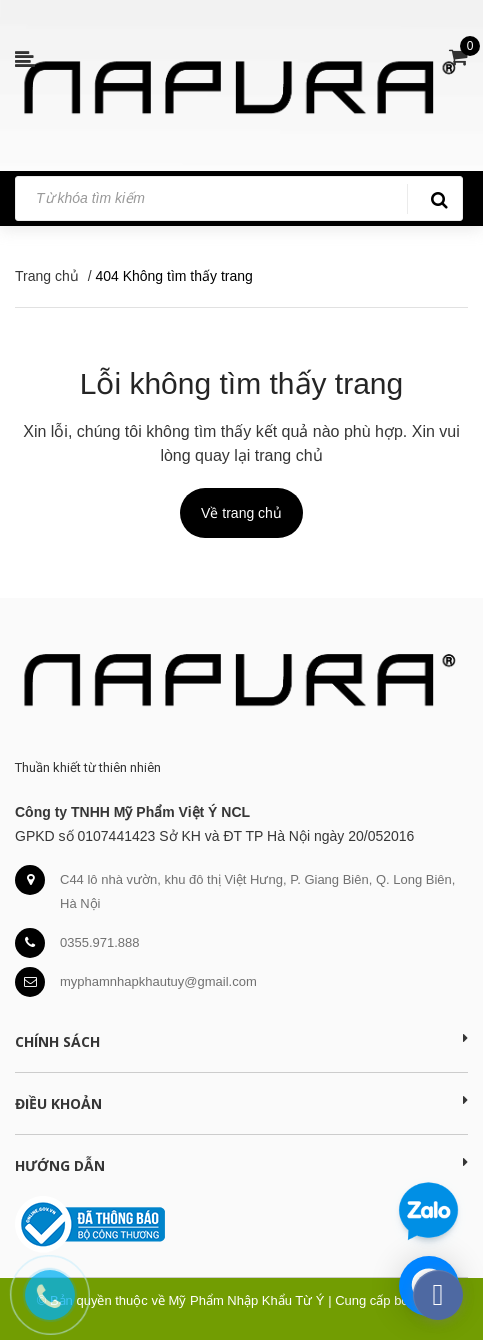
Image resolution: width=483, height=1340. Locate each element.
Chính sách (241, 1041)
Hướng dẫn (241, 1165)
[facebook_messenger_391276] (438, 1295)
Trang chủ (47, 276)
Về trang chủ (241, 513)
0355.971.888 (100, 942)
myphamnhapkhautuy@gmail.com (158, 981)
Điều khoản (241, 1103)
